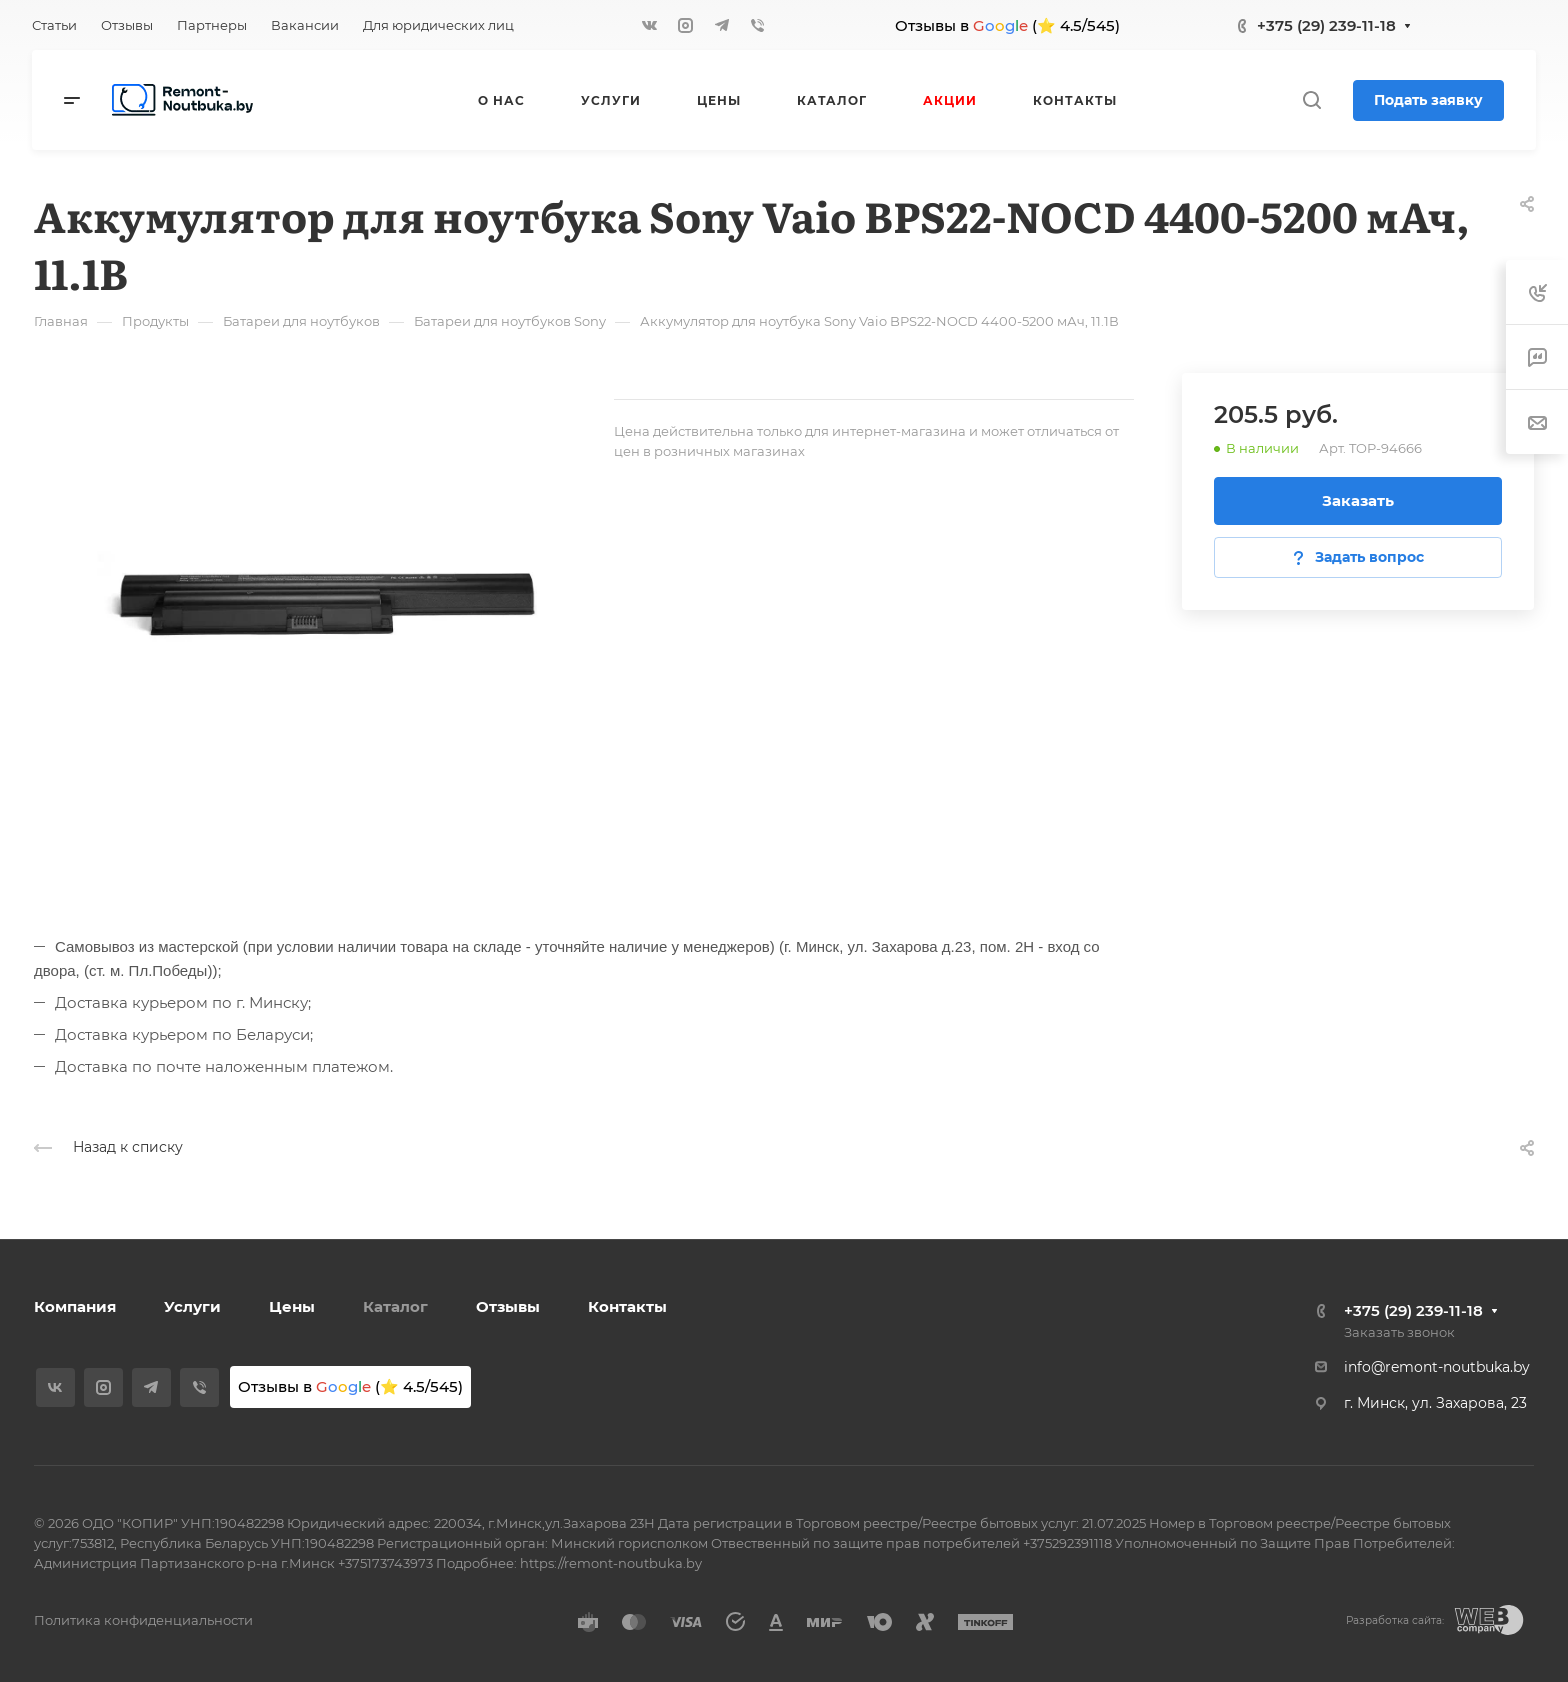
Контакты (627, 1306)
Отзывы (508, 1306)
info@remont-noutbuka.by (1437, 1367)
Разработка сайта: (1395, 1620)
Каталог (395, 1306)
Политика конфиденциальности (143, 1620)
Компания (75, 1306)
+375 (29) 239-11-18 (1326, 25)
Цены (292, 1306)
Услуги (192, 1306)
